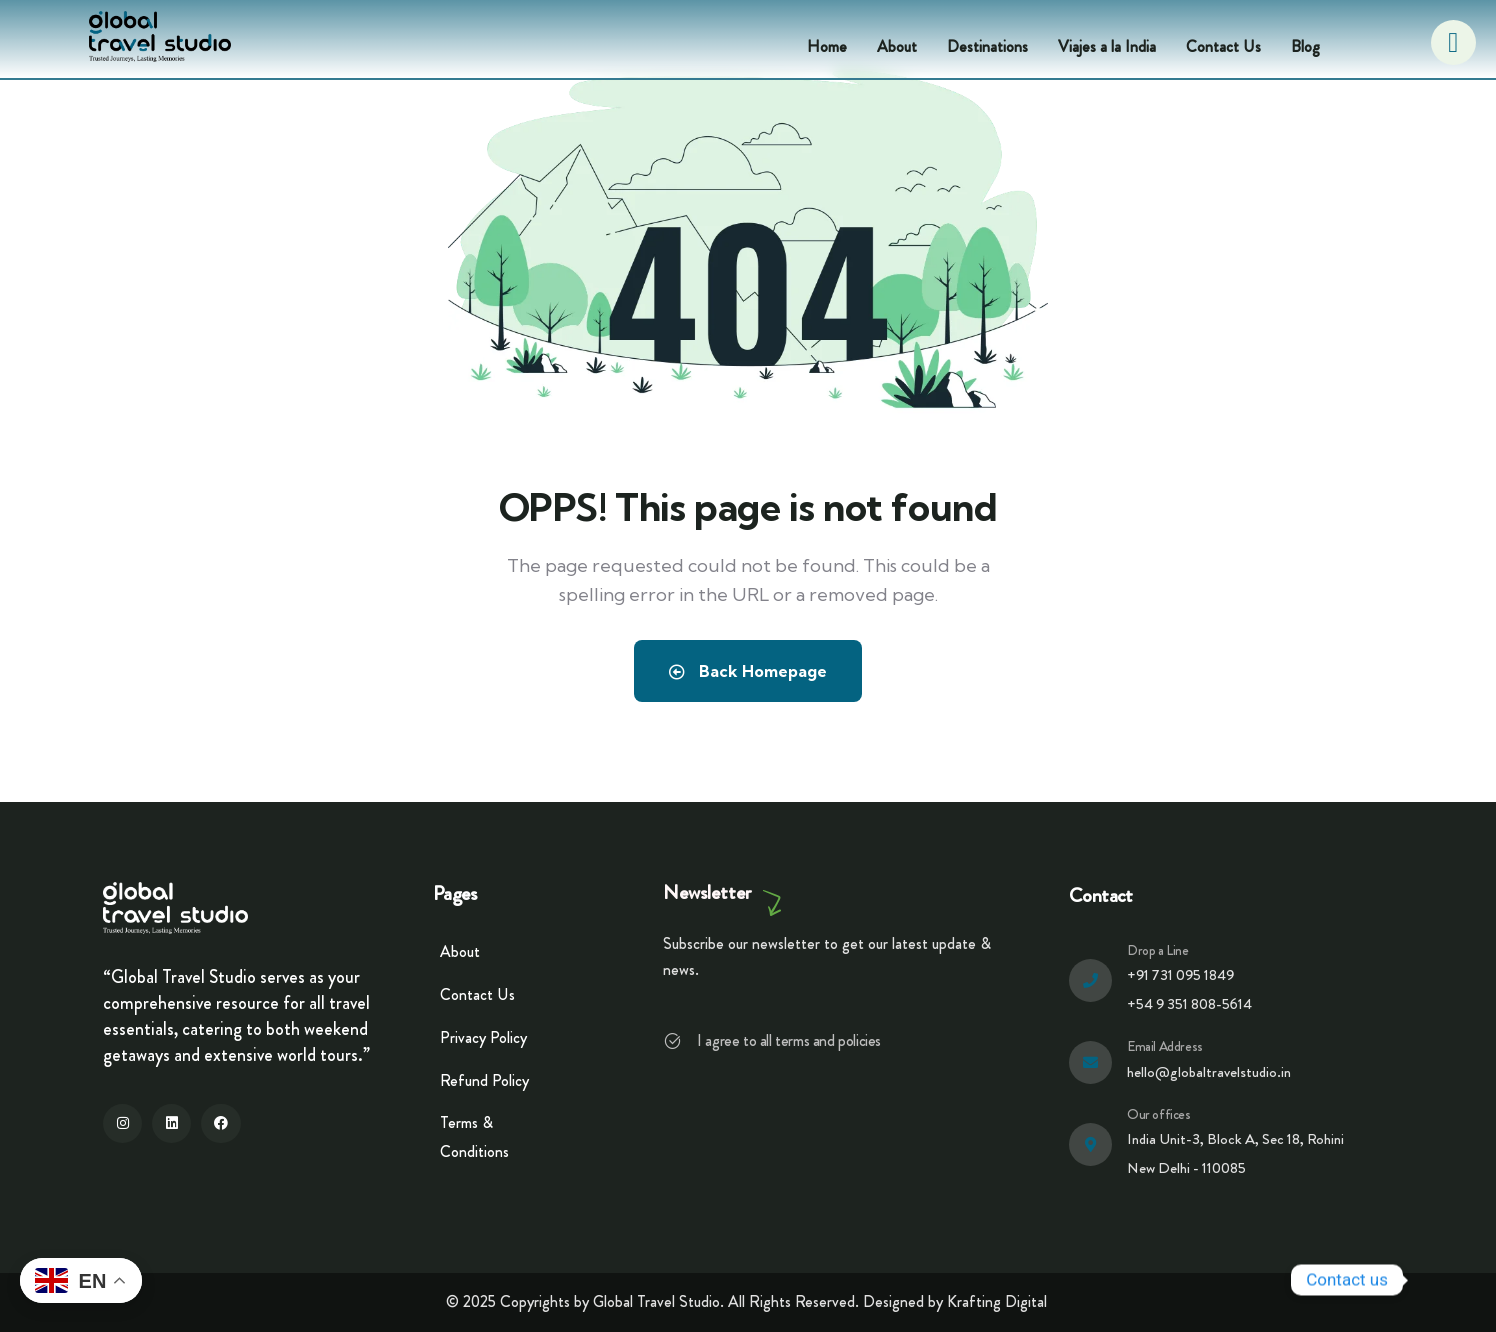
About (897, 46)
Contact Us (1223, 46)
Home (827, 46)
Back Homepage (748, 671)
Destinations (987, 46)
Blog (1305, 46)
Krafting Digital (997, 1301)
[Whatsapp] (1440, 1280)
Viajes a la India (1107, 46)
